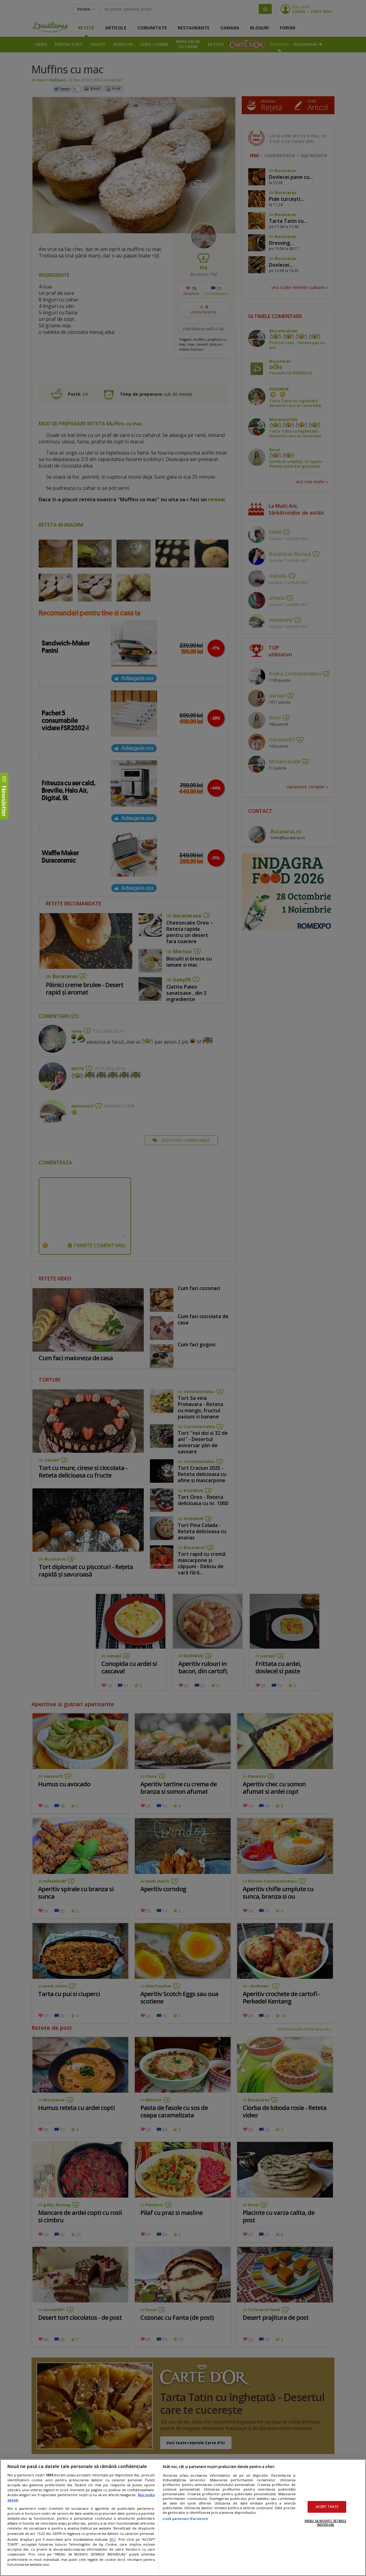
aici (112, 2539)
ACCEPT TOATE (327, 2507)
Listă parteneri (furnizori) (185, 2518)
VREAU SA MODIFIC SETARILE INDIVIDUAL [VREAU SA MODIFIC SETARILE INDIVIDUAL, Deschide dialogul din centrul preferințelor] (325, 2523)
